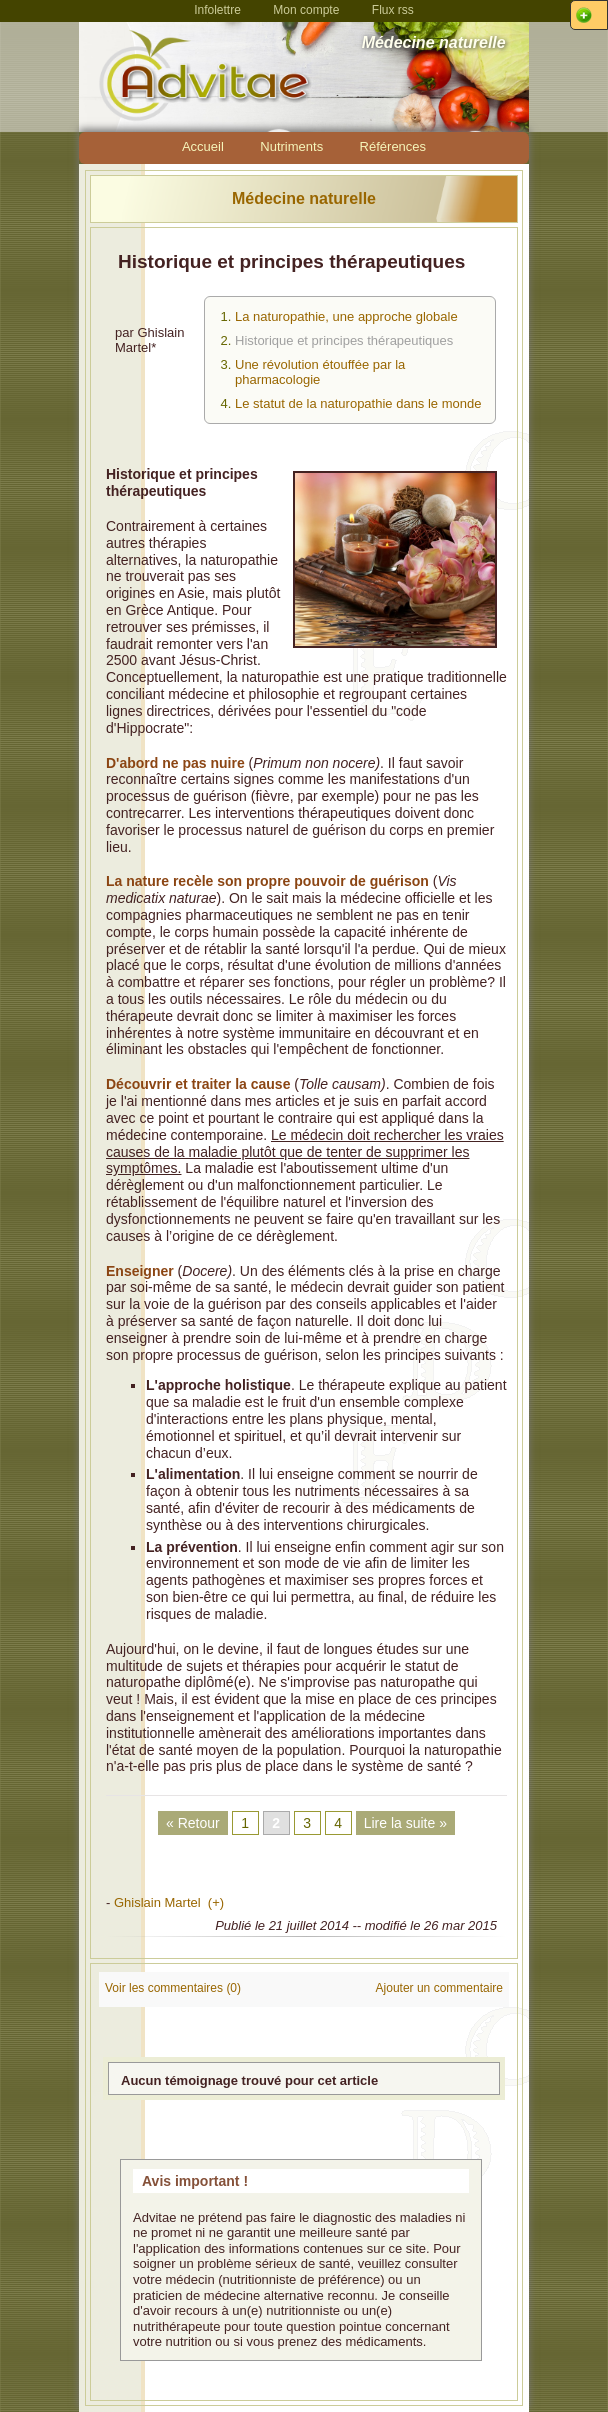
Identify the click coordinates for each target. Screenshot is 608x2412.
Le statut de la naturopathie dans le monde (358, 403)
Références (393, 146)
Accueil (203, 146)
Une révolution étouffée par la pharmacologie (320, 372)
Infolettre (217, 10)
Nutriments (291, 146)
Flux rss (393, 10)
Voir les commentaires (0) (173, 1988)
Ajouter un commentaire (439, 1988)
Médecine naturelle (304, 198)
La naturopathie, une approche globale (346, 316)
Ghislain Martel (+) (169, 1902)
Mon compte (306, 10)
